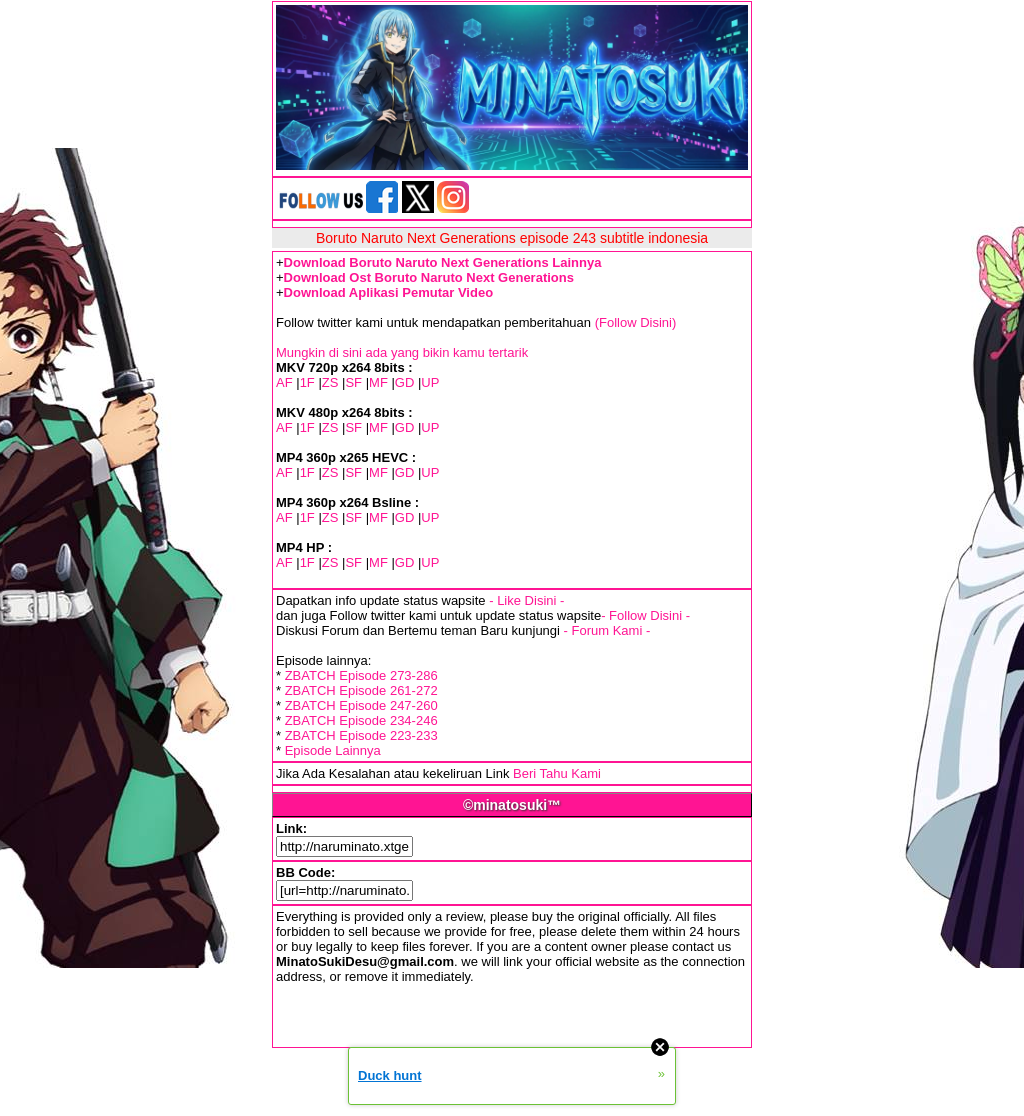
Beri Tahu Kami (557, 773)
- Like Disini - (526, 600)
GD (405, 382)
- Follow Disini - (645, 615)
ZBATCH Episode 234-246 (361, 720)
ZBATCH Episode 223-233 (361, 735)
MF (378, 382)
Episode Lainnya (333, 750)
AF (284, 382)
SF (353, 382)
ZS (330, 382)
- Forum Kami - (607, 630)
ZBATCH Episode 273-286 (361, 675)
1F (307, 382)
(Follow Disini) (636, 322)
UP (430, 382)
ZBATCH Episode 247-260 (361, 705)
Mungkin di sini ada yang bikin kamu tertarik (402, 352)
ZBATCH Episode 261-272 (361, 690)
